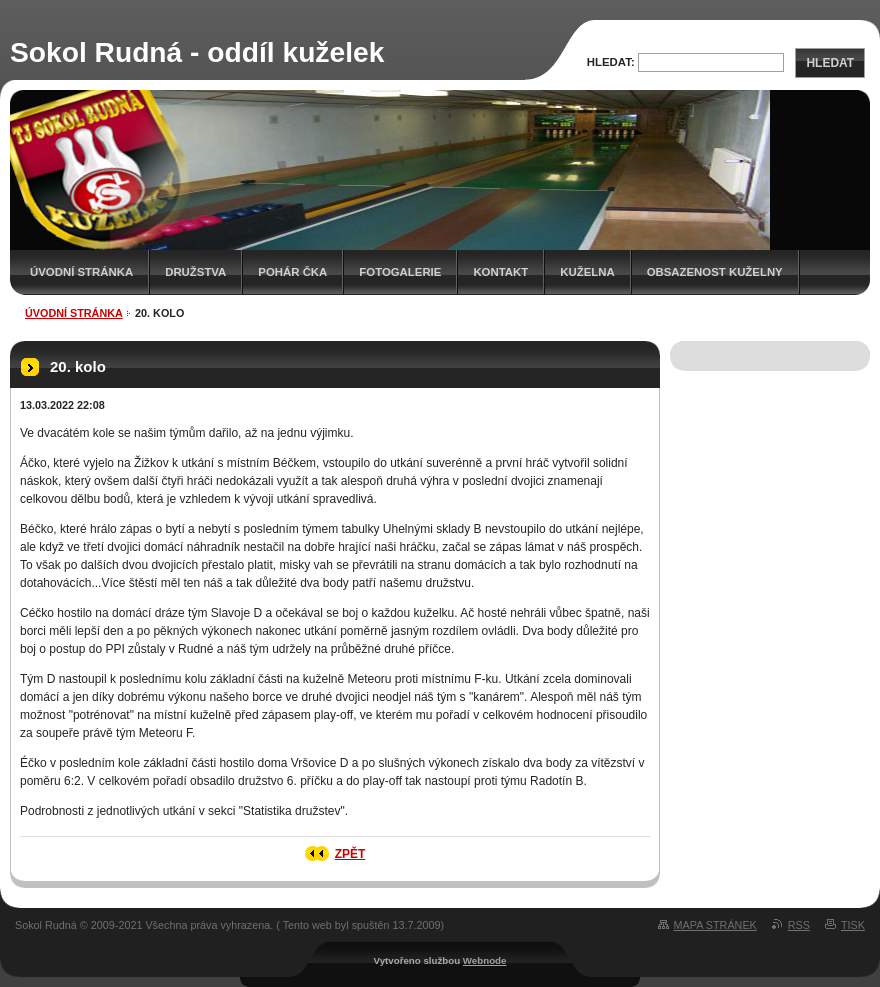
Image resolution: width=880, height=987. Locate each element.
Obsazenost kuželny (715, 272)
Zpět (350, 854)
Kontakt (500, 272)
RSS (799, 925)
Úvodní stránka (81, 272)
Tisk (853, 925)
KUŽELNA (587, 272)
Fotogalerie (400, 272)
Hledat (830, 63)
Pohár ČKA (292, 272)
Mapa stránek (715, 925)
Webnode (485, 960)
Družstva (195, 272)
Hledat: (611, 62)
